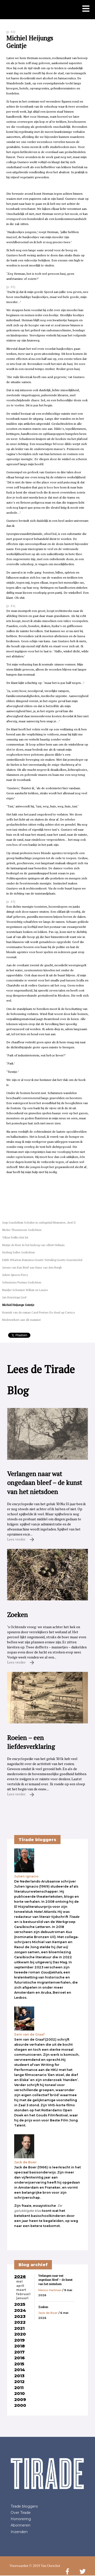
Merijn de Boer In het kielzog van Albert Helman (33, 1245)
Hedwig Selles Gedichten (18, 1252)
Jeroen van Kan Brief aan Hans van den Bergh (32, 1267)
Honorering (21, 2519)
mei (19, 2281)
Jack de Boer (48, 2313)
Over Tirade (21, 2512)
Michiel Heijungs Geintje (18, 1305)
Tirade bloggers (24, 2506)
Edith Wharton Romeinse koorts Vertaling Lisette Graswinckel (42, 1260)
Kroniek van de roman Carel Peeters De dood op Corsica (38, 1312)
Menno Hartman (50, 2290)
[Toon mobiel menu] (86, 9)
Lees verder (20, 1539)
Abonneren (20, 2525)
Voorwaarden (18, 2566)
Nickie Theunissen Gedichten (22, 1230)
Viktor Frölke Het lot (15, 1237)
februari (23, 2294)
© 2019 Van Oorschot (44, 2566)
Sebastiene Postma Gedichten (21, 1282)
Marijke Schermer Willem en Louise (25, 1290)
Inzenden (19, 2532)
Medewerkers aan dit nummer (21, 1320)
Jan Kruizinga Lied (14, 1297)
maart (21, 2290)
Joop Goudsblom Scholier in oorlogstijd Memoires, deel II (38, 1222)
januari (22, 2298)
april (20, 2286)
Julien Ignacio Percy (15, 1275)
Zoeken (43, 2307)
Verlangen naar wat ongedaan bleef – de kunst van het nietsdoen (55, 2280)
